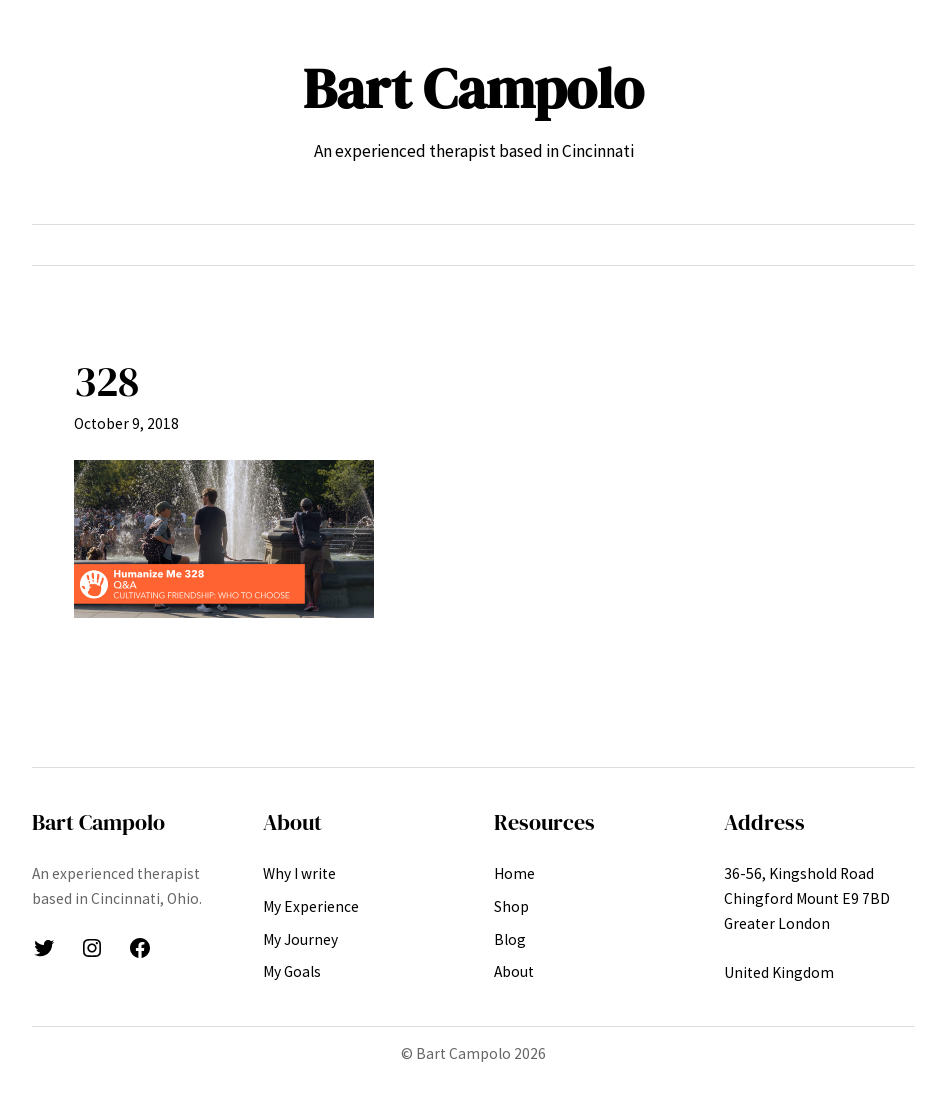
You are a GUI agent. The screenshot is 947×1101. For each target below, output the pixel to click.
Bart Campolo (473, 88)
